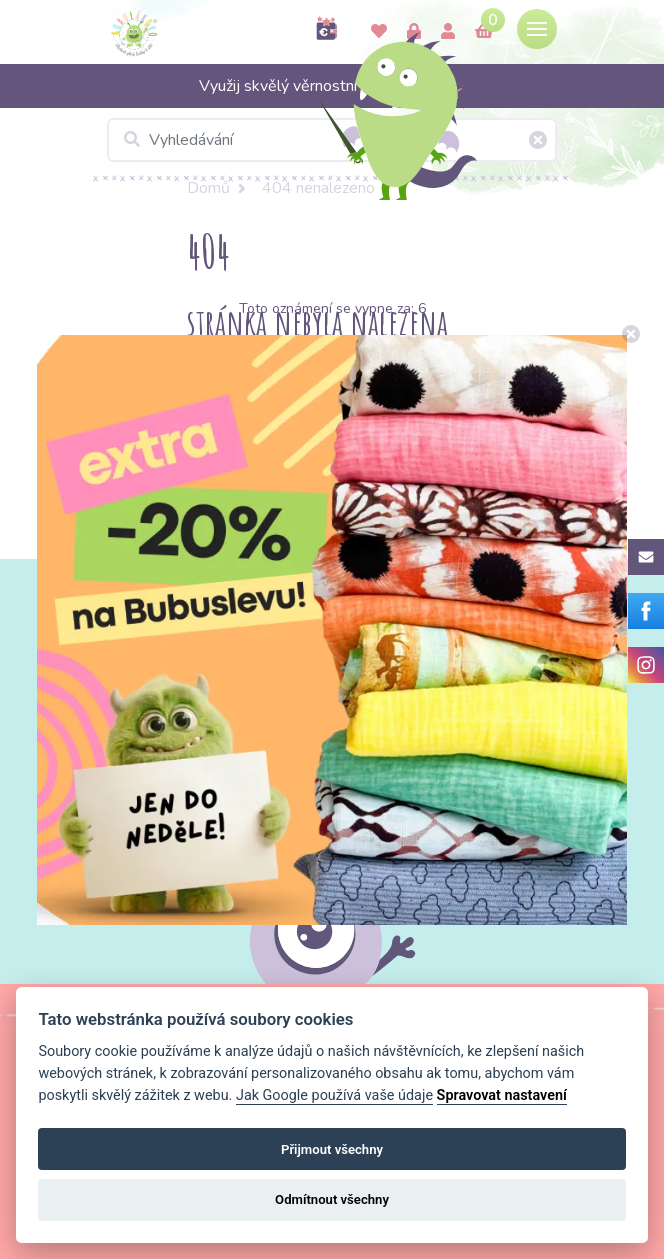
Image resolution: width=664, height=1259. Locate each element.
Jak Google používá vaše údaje (334, 1095)
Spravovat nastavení (502, 1095)
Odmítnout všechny (332, 1199)
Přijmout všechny (332, 1149)
